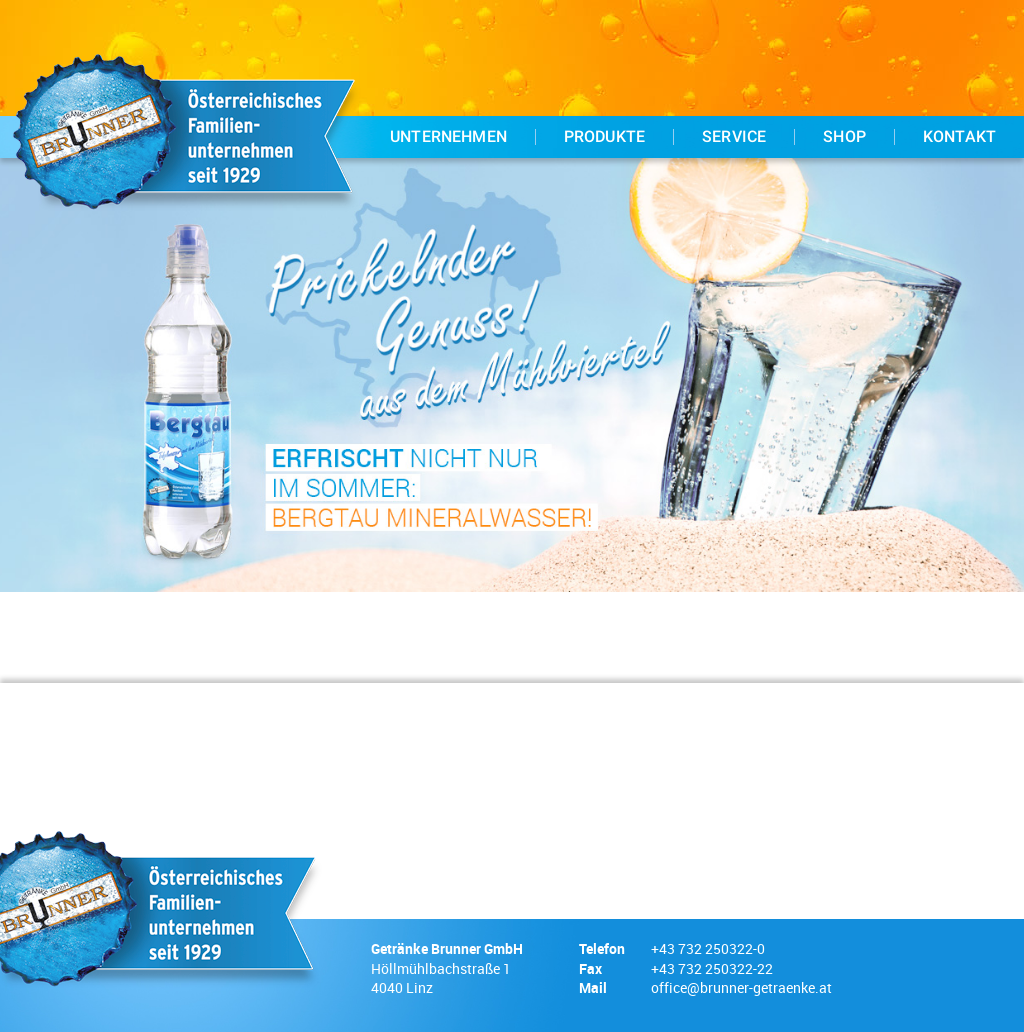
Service (734, 137)
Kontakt (959, 137)
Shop (844, 137)
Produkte (604, 137)
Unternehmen (448, 137)
